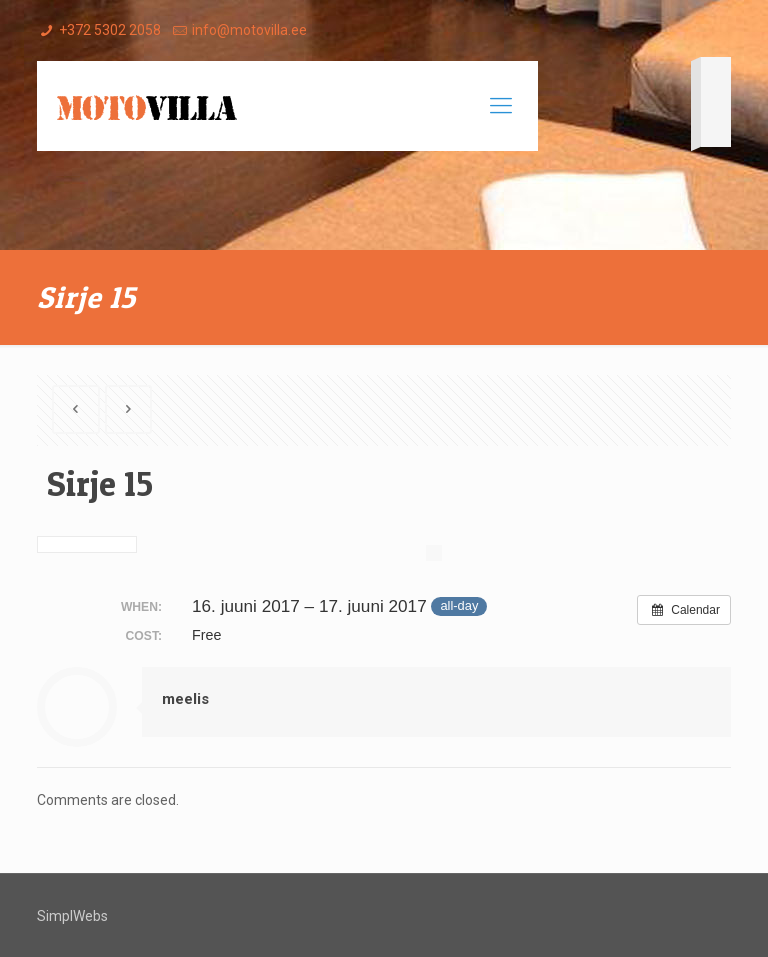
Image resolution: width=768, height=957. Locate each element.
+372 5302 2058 (110, 30)
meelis (185, 699)
